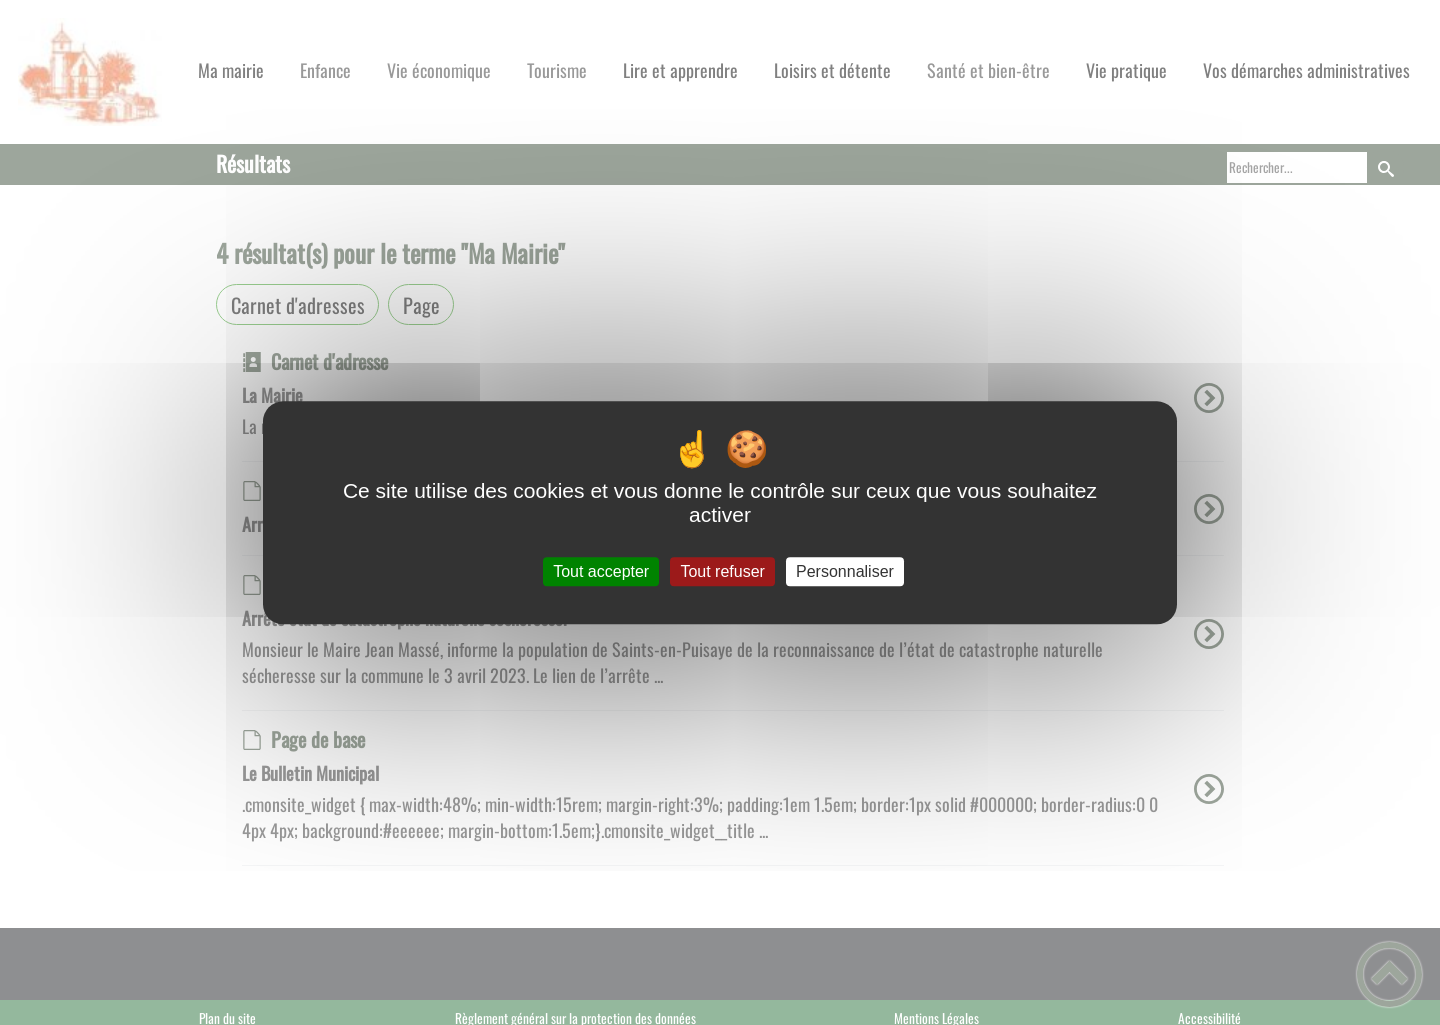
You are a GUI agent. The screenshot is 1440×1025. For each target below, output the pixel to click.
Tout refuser (722, 571)
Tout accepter (601, 571)
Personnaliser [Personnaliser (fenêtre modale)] (845, 571)
